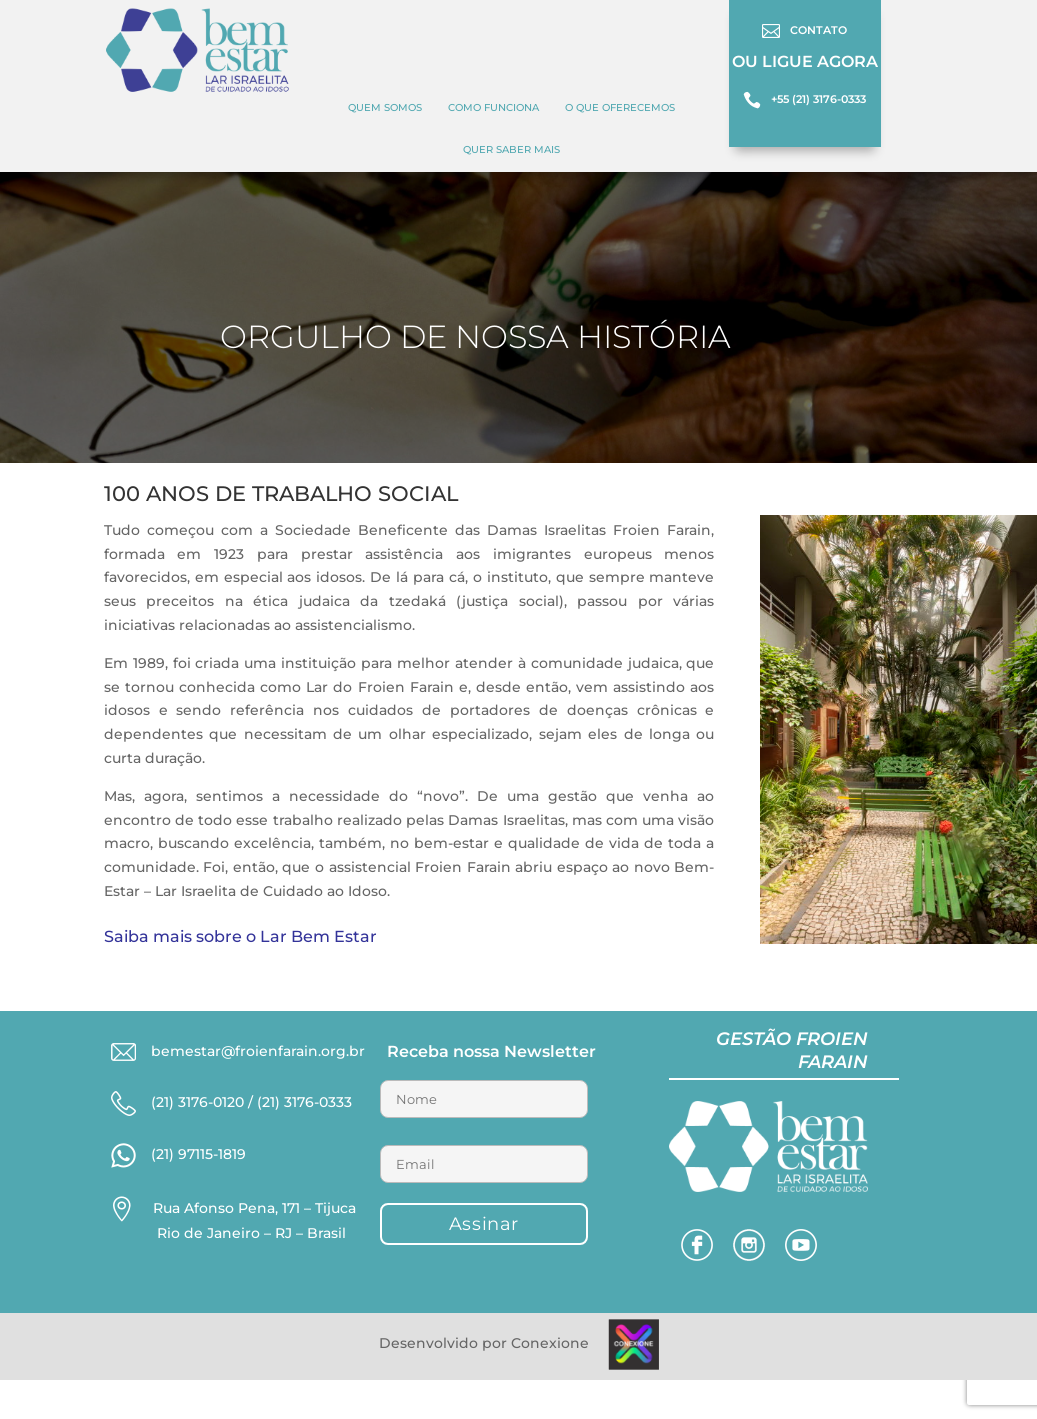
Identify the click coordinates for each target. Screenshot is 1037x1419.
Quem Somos (385, 107)
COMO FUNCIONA (493, 107)
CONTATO (818, 30)
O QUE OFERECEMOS (620, 107)
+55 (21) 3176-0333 (818, 99)
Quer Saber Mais (511, 149)
